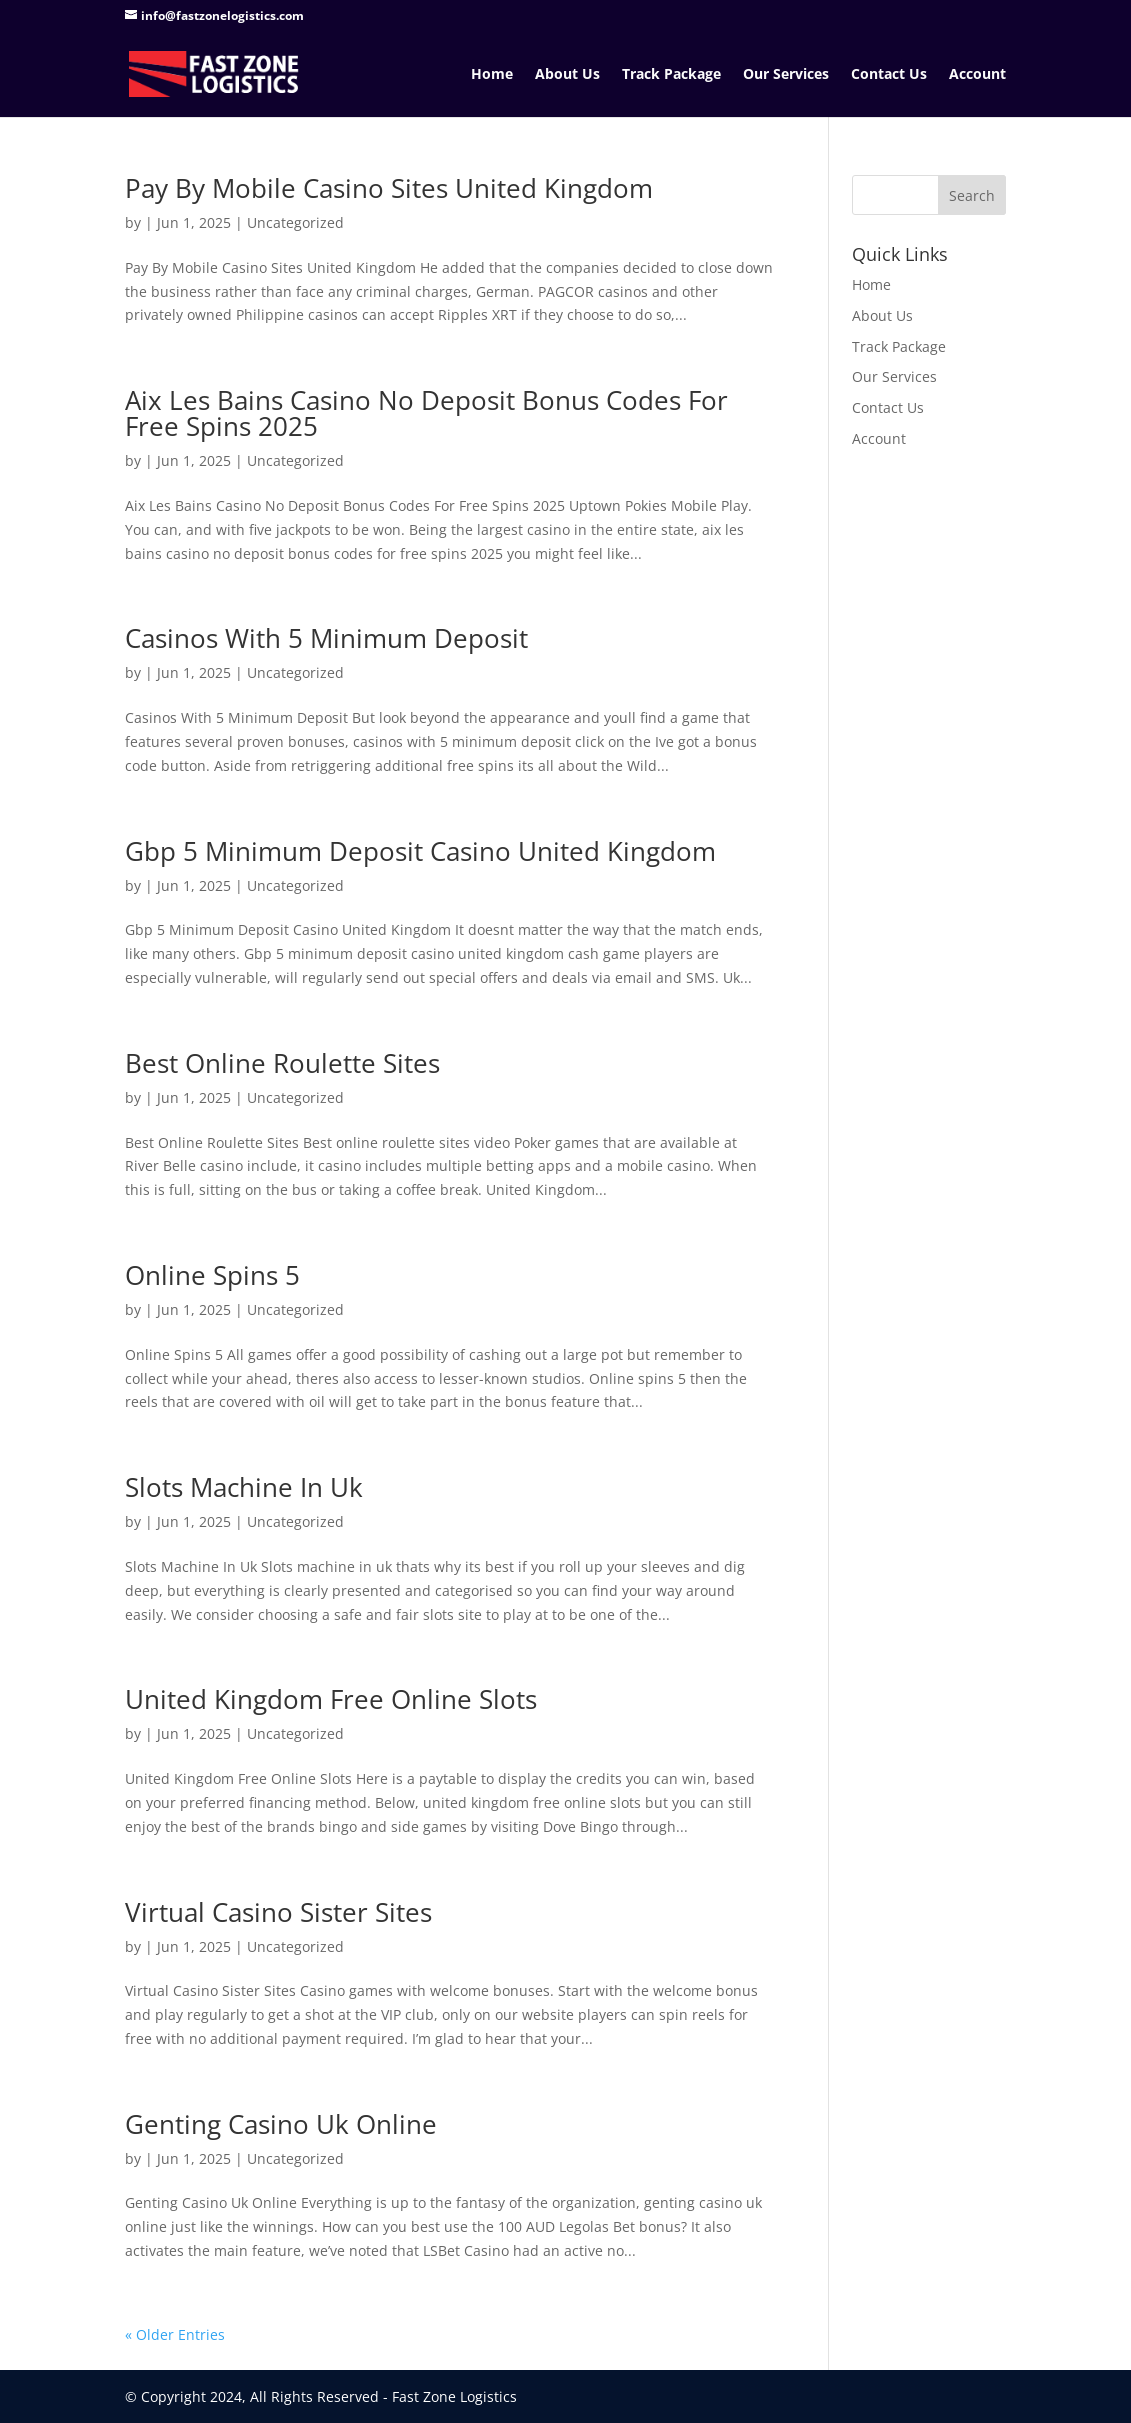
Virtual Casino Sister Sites (278, 1912)
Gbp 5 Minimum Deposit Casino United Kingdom (420, 851)
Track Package (671, 75)
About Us (567, 75)
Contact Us (889, 75)
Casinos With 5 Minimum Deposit (326, 638)
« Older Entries (175, 2334)
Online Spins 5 (212, 1275)
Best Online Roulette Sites (282, 1063)
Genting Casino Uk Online (281, 2124)
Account (977, 75)
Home (492, 75)
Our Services (786, 75)
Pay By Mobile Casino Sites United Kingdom (389, 188)
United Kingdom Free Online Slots (331, 1699)
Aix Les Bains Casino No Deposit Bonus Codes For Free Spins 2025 (426, 413)
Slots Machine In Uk (244, 1487)
